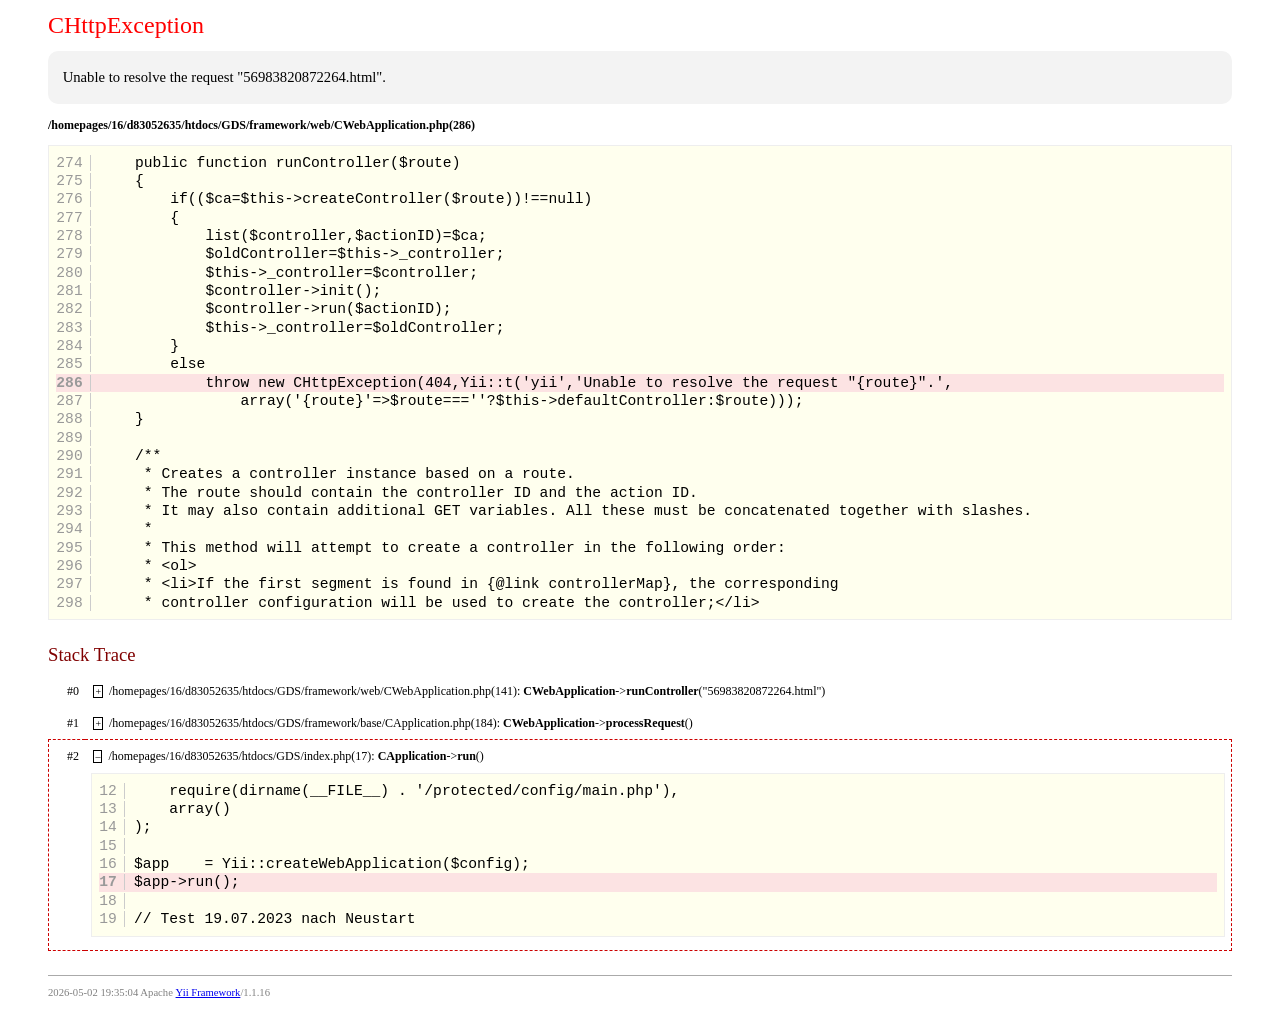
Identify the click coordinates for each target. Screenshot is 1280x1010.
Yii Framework (208, 992)
